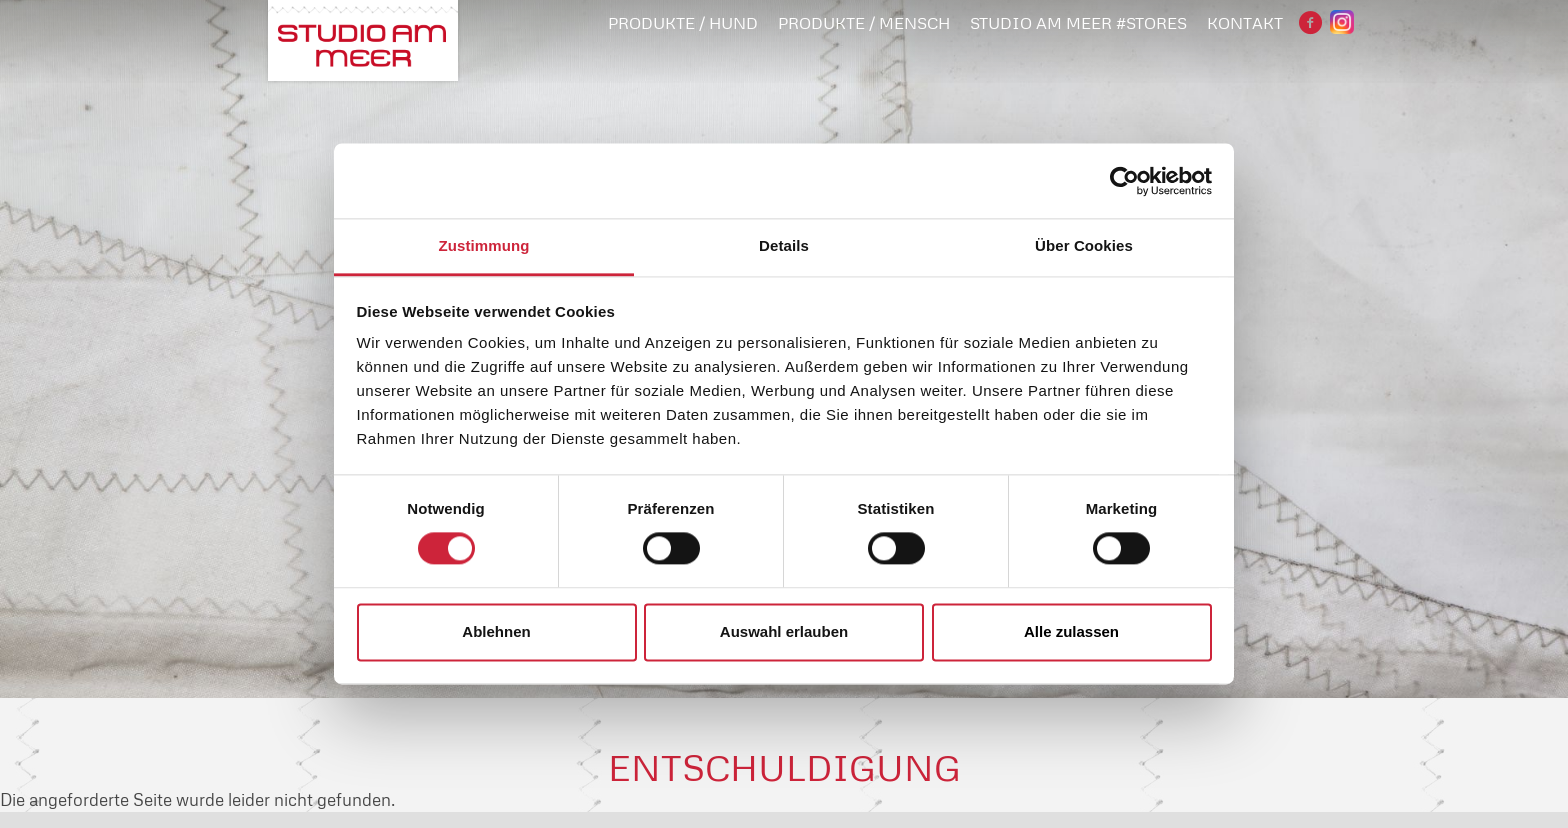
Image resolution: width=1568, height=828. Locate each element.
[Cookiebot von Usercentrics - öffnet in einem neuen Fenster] (1124, 181)
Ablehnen (496, 631)
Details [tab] (784, 245)
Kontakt (1245, 23)
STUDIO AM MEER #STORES (1078, 23)
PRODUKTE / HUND (683, 23)
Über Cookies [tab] (1084, 245)
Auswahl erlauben (784, 631)
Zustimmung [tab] (484, 245)
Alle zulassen (1071, 631)
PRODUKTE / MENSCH (864, 23)
